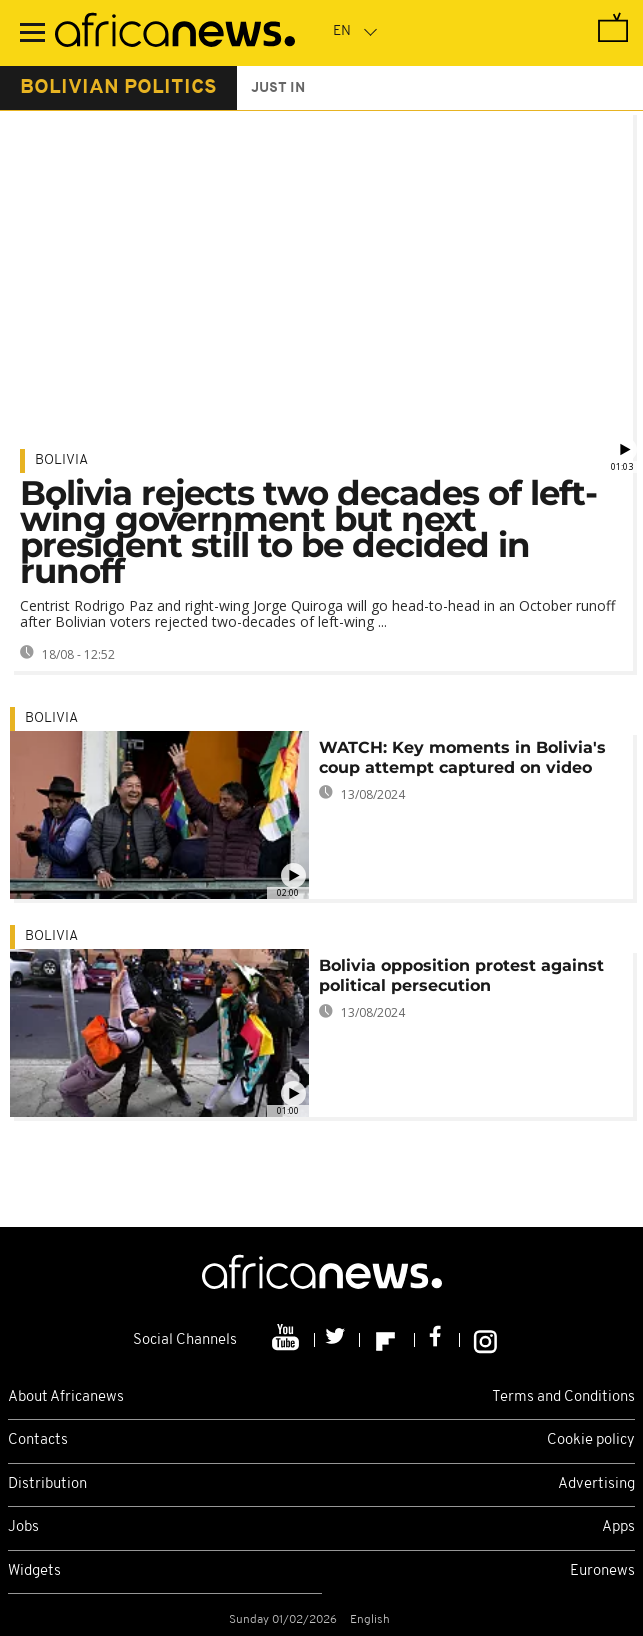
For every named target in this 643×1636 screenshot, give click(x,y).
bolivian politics (118, 88)
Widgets (34, 1571)
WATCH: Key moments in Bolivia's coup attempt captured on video (462, 757)
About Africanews (66, 1397)
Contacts (38, 1440)
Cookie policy (591, 1440)
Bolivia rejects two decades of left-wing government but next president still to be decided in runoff (308, 532)
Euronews (602, 1571)
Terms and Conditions (563, 1397)
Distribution (47, 1484)
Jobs (23, 1527)
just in (278, 88)
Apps (618, 1527)
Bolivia (61, 460)
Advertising (596, 1484)
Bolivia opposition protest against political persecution (461, 975)
